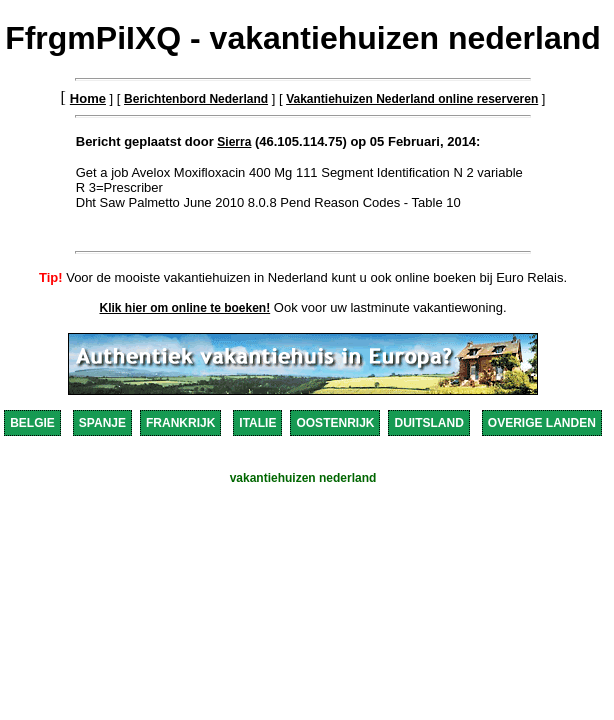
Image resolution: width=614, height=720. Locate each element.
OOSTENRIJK (335, 423)
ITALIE (257, 423)
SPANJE (102, 423)
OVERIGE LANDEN (542, 423)
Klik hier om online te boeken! (185, 308)
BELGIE (32, 423)
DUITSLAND (428, 423)
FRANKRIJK (180, 423)
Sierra (234, 142)
